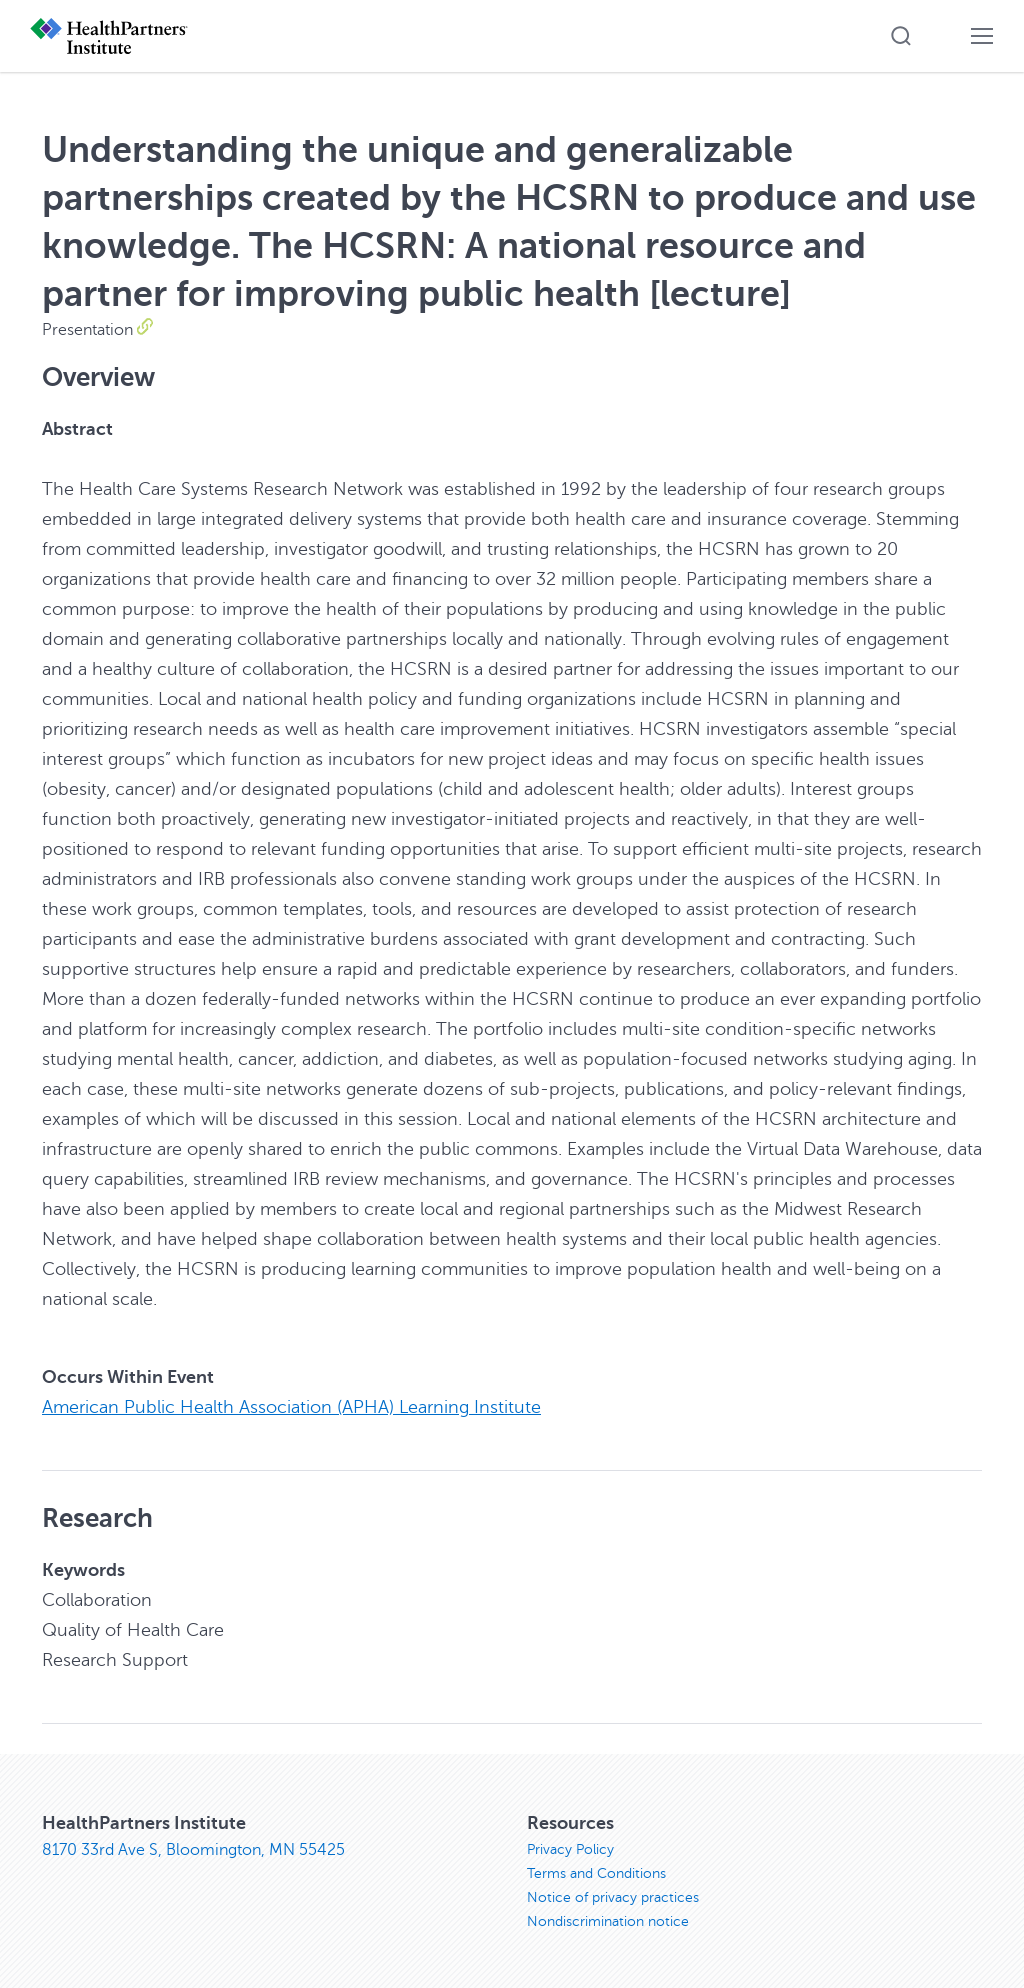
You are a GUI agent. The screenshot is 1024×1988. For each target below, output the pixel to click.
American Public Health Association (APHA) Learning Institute (291, 1407)
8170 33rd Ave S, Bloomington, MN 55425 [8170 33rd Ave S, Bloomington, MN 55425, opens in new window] (193, 1850)
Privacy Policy (570, 1849)
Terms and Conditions (596, 1873)
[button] (901, 36)
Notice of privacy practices (613, 1897)
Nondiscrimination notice (608, 1921)
